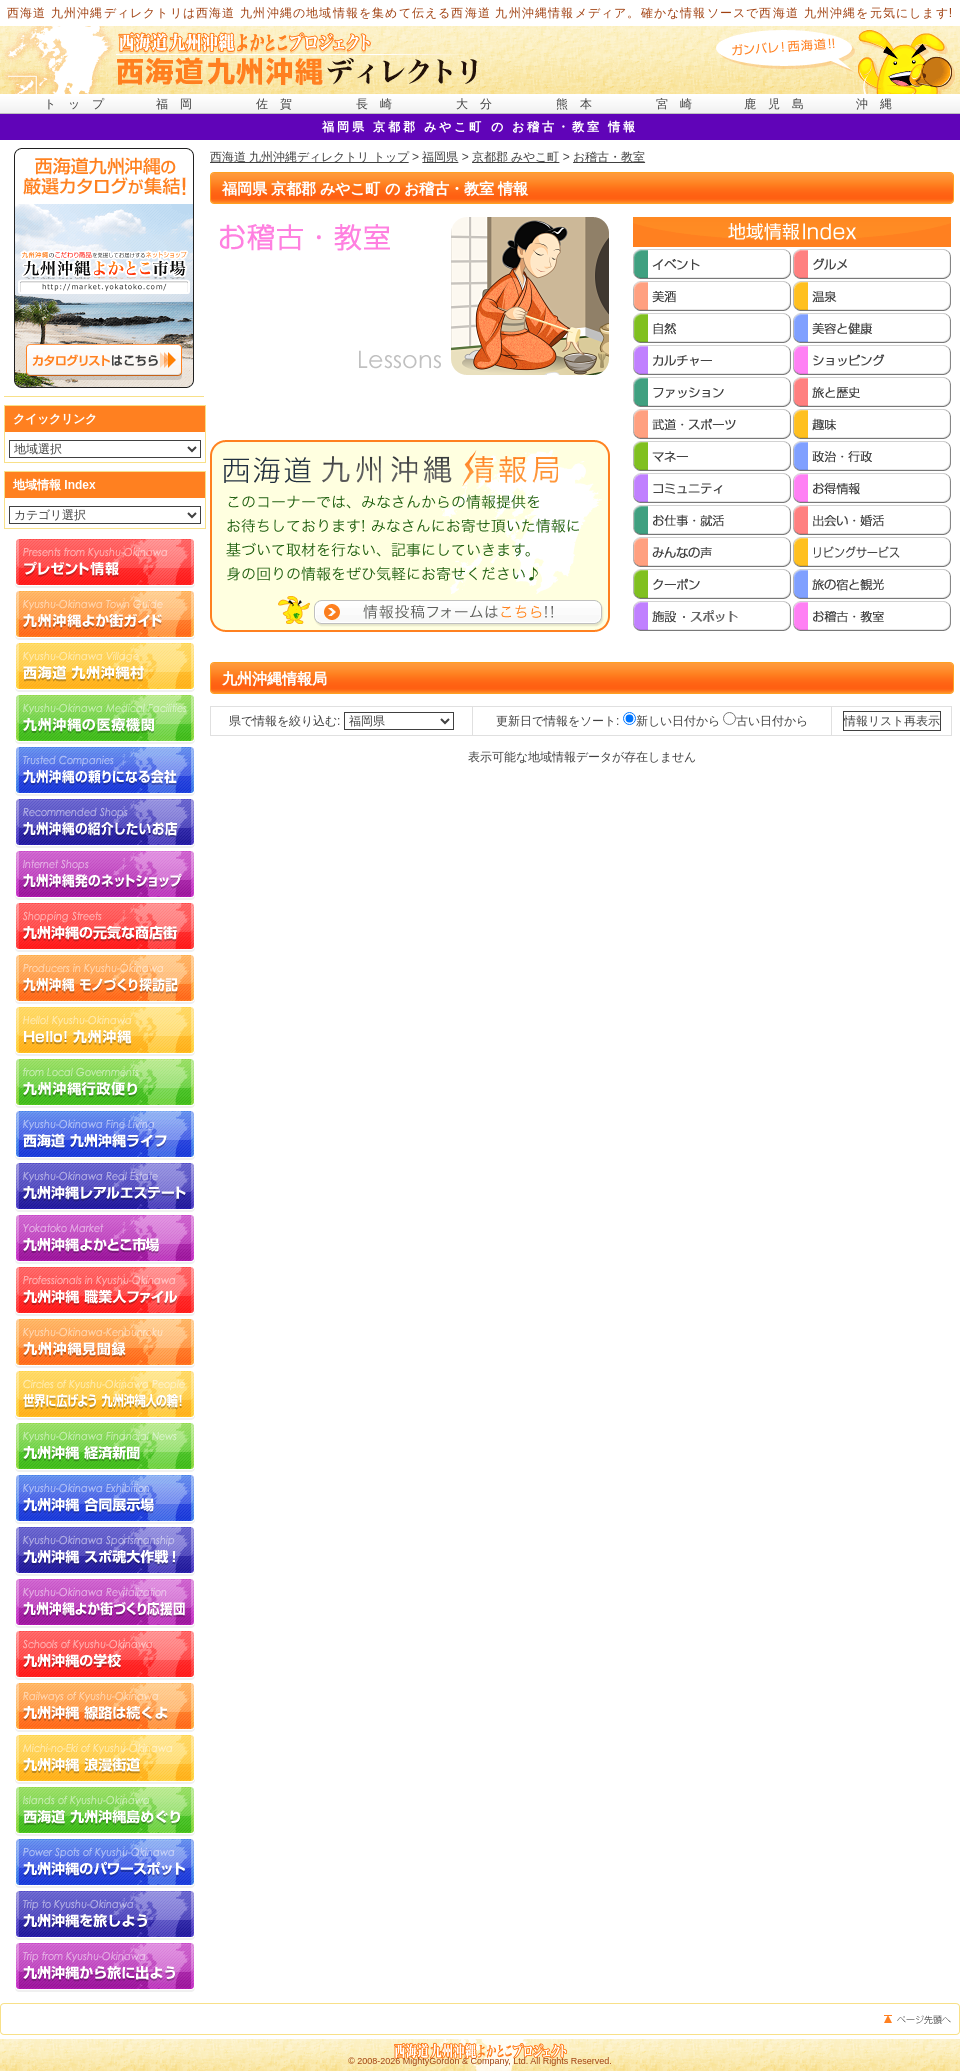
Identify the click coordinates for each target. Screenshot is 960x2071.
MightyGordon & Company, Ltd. (465, 2061)
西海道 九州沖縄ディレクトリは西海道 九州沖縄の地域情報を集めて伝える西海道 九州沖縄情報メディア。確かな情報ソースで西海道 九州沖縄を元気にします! (480, 13)
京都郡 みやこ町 (515, 157)
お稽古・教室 (609, 157)
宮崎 (680, 104)
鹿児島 (780, 104)
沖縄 (880, 104)
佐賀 (280, 104)
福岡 (180, 104)
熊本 (580, 104)
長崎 (380, 104)
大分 (480, 104)
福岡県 (440, 157)
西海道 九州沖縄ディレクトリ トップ (309, 157)
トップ (80, 104)
